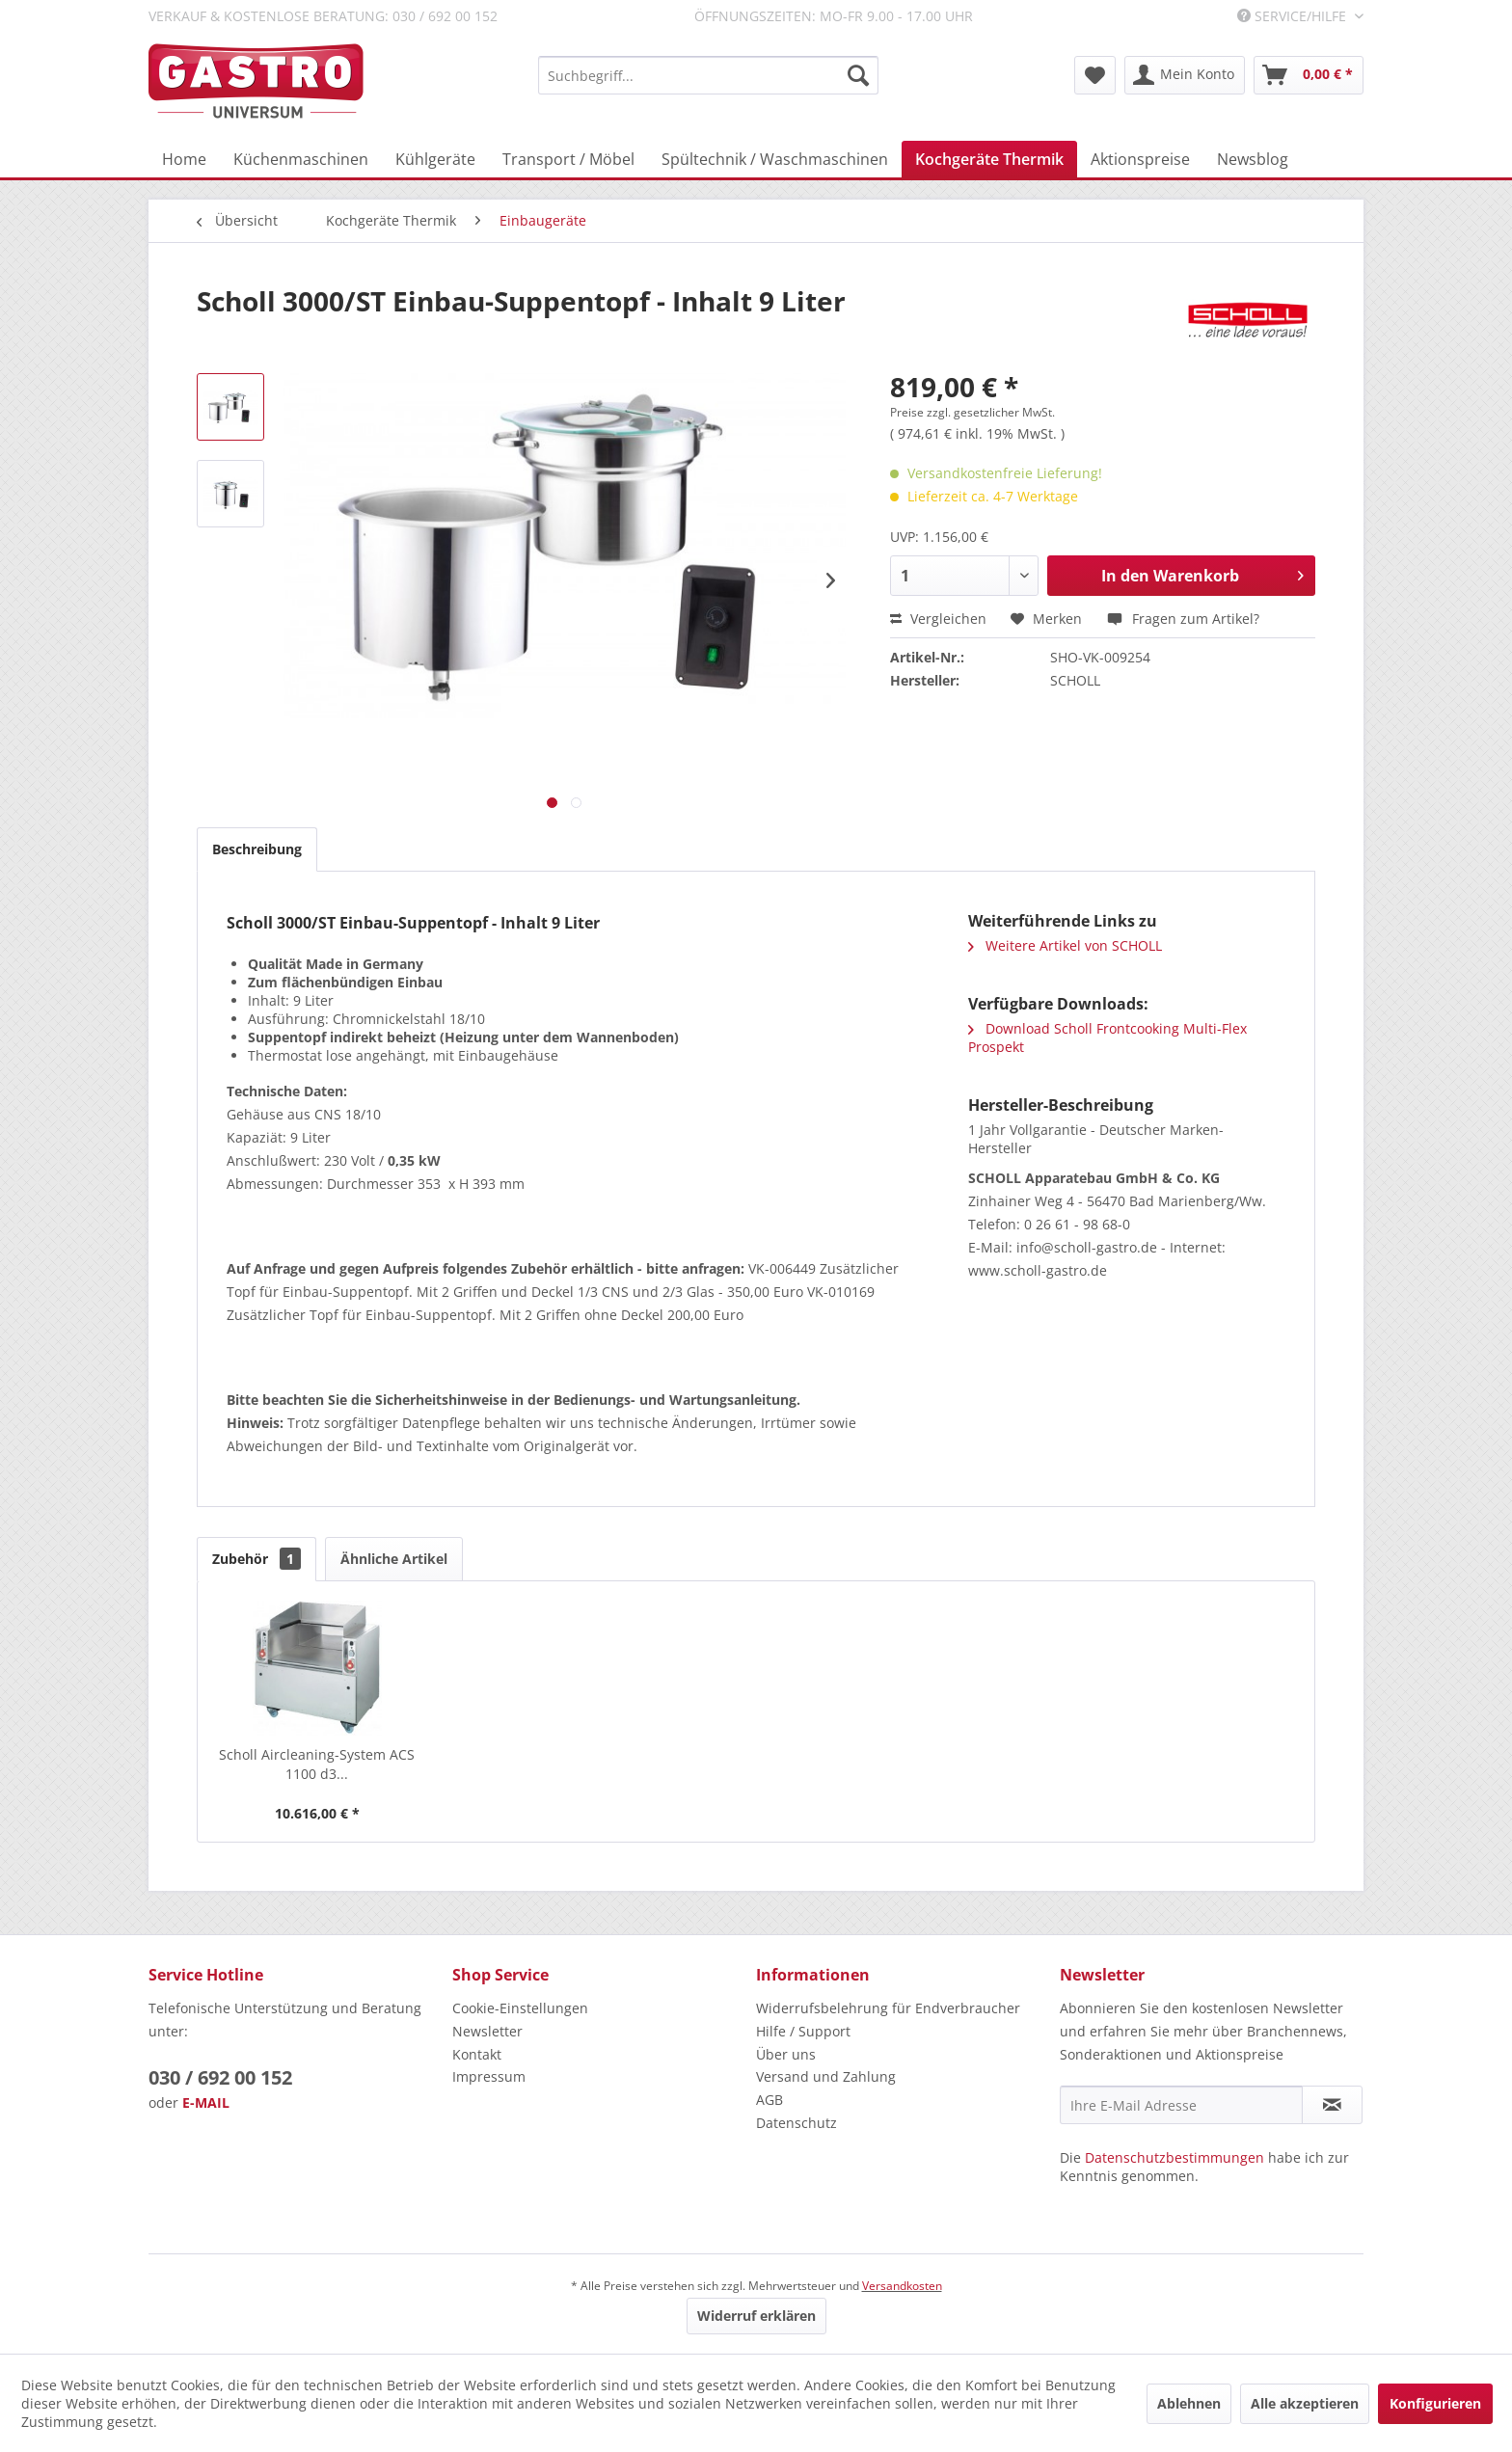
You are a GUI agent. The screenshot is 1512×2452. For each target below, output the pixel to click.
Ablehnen (1189, 2403)
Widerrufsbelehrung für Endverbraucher (888, 2008)
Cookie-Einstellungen (520, 2008)
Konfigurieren (1435, 2403)
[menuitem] (708, 75)
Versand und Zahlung (826, 2076)
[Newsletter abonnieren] (1332, 2105)
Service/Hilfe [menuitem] (1293, 16)
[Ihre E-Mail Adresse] (1181, 2105)
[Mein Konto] (1184, 75)
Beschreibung (257, 849)
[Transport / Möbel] (568, 159)
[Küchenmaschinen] (301, 159)
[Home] (184, 159)
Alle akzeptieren (1305, 2403)
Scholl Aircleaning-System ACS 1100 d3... (317, 1764)
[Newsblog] (1252, 159)
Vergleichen (938, 618)
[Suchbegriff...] (708, 75)
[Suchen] (858, 75)
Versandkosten (902, 2285)
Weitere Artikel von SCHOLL (1065, 945)
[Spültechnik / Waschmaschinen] (775, 159)
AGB (769, 2099)
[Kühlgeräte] (435, 159)
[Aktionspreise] (1140, 159)
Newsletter (487, 2031)
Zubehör (256, 1558)
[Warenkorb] (1309, 75)
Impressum (489, 2076)
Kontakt (476, 2054)
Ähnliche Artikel (393, 1558)
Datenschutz (796, 2123)
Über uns (786, 2054)
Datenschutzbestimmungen (1174, 2157)
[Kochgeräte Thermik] (989, 159)
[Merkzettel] (1095, 75)
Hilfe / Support (803, 2031)
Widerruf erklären (756, 2315)
